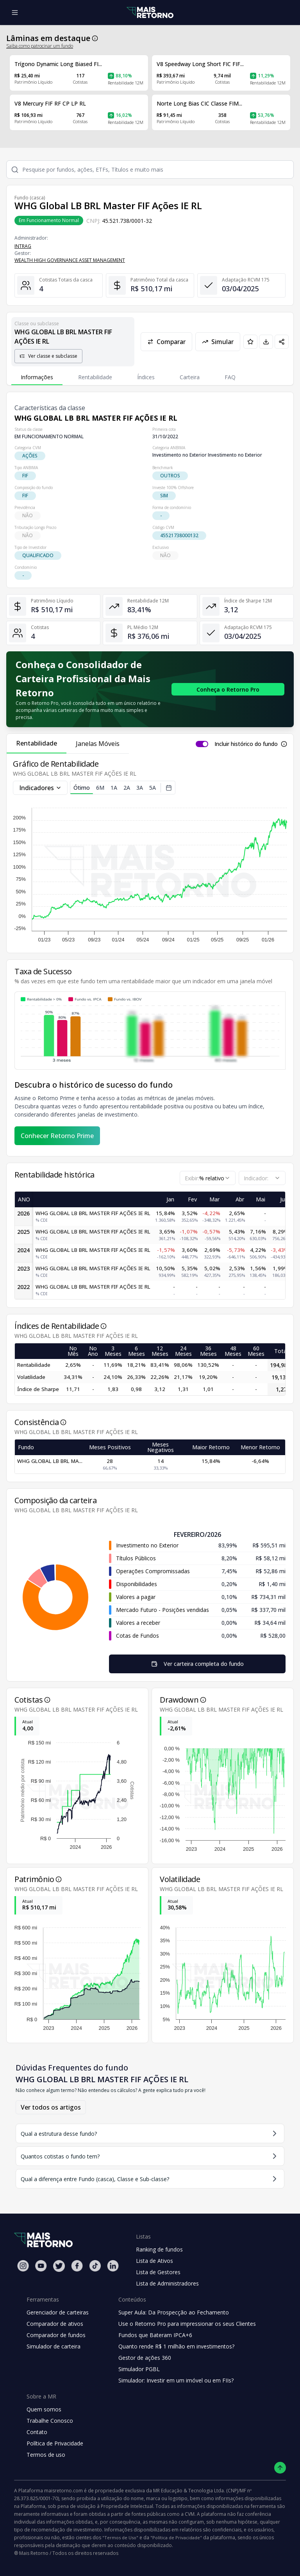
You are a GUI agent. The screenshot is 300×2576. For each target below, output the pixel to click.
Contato (37, 2432)
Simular (218, 341)
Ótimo (81, 789)
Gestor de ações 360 (144, 2357)
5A (152, 787)
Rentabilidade (95, 377)
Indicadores (40, 787)
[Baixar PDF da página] (266, 342)
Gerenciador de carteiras (58, 2312)
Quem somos (44, 2409)
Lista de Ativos (154, 2260)
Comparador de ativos (55, 2323)
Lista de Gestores (158, 2272)
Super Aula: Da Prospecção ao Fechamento (173, 2312)
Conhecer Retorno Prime (57, 1135)
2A (126, 787)
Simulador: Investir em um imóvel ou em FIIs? (176, 2380)
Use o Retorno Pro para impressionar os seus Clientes (187, 2323)
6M (100, 787)
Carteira (190, 377)
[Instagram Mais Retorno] (23, 2265)
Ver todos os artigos (51, 2107)
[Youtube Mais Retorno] (41, 2265)
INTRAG (22, 246)
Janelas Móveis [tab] (98, 743)
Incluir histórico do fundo (246, 744)
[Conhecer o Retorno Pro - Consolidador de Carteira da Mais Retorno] (227, 689)
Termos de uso (46, 2454)
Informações (37, 377)
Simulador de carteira (53, 2346)
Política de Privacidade (55, 2443)
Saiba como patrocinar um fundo (39, 46)
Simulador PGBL (139, 2369)
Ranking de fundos (159, 2249)
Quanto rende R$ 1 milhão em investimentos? (176, 2346)
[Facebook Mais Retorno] (77, 2265)
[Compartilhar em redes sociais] (282, 342)
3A (139, 787)
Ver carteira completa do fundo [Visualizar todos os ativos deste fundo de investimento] (197, 1663)
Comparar (166, 341)
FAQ (230, 377)
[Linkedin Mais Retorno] (113, 2265)
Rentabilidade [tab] (36, 743)
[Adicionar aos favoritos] (250, 342)
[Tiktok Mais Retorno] (95, 2265)
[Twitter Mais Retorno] (59, 2266)
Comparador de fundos (56, 2335)
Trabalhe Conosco (50, 2420)
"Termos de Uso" (120, 2537)
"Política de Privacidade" (176, 2537)
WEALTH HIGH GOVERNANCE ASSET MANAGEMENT (69, 260)
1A (114, 787)
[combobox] (208, 1178)
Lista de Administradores (167, 2283)
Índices (146, 377)
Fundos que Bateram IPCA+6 (155, 2335)
